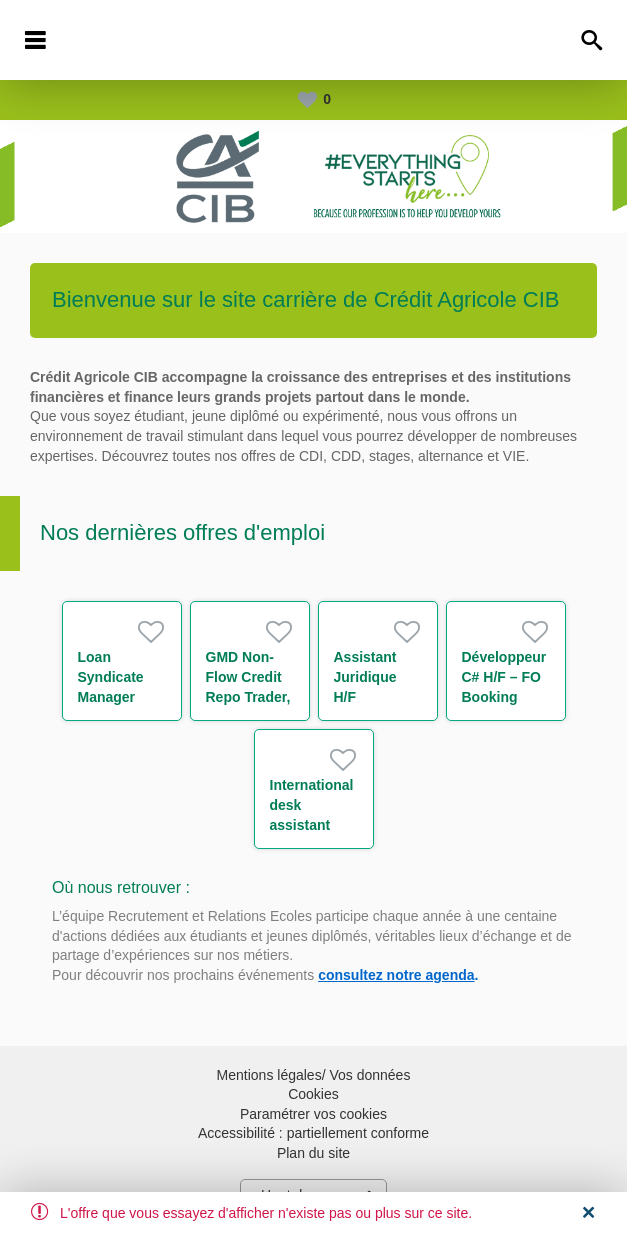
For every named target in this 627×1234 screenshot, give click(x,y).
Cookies (313, 1094)
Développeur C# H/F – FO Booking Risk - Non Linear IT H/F (504, 697)
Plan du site (313, 1153)
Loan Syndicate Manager (111, 677)
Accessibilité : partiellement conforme (313, 1133)
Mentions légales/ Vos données (314, 1075)
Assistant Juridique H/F (365, 677)
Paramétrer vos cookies (313, 1114)
